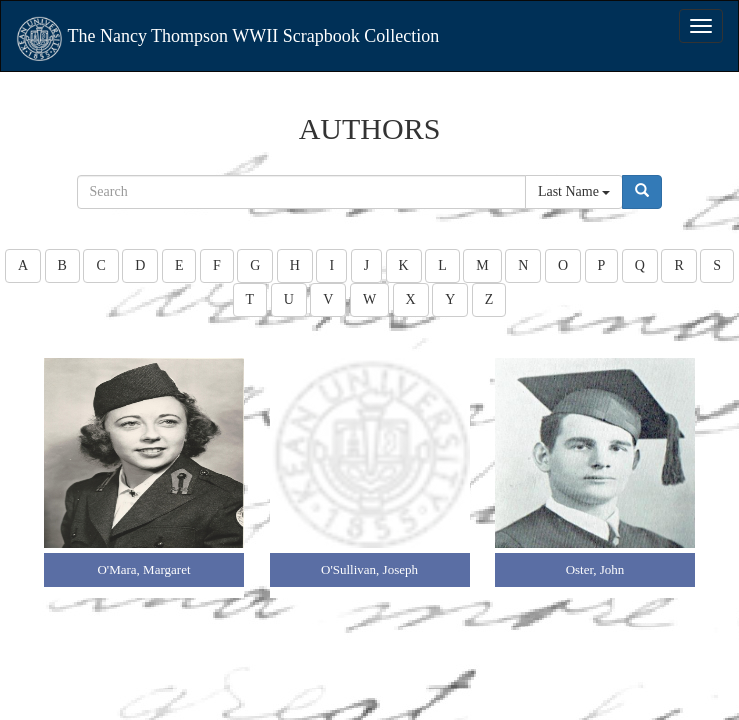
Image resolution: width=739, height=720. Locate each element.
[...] (301, 192)
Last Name (574, 191)
